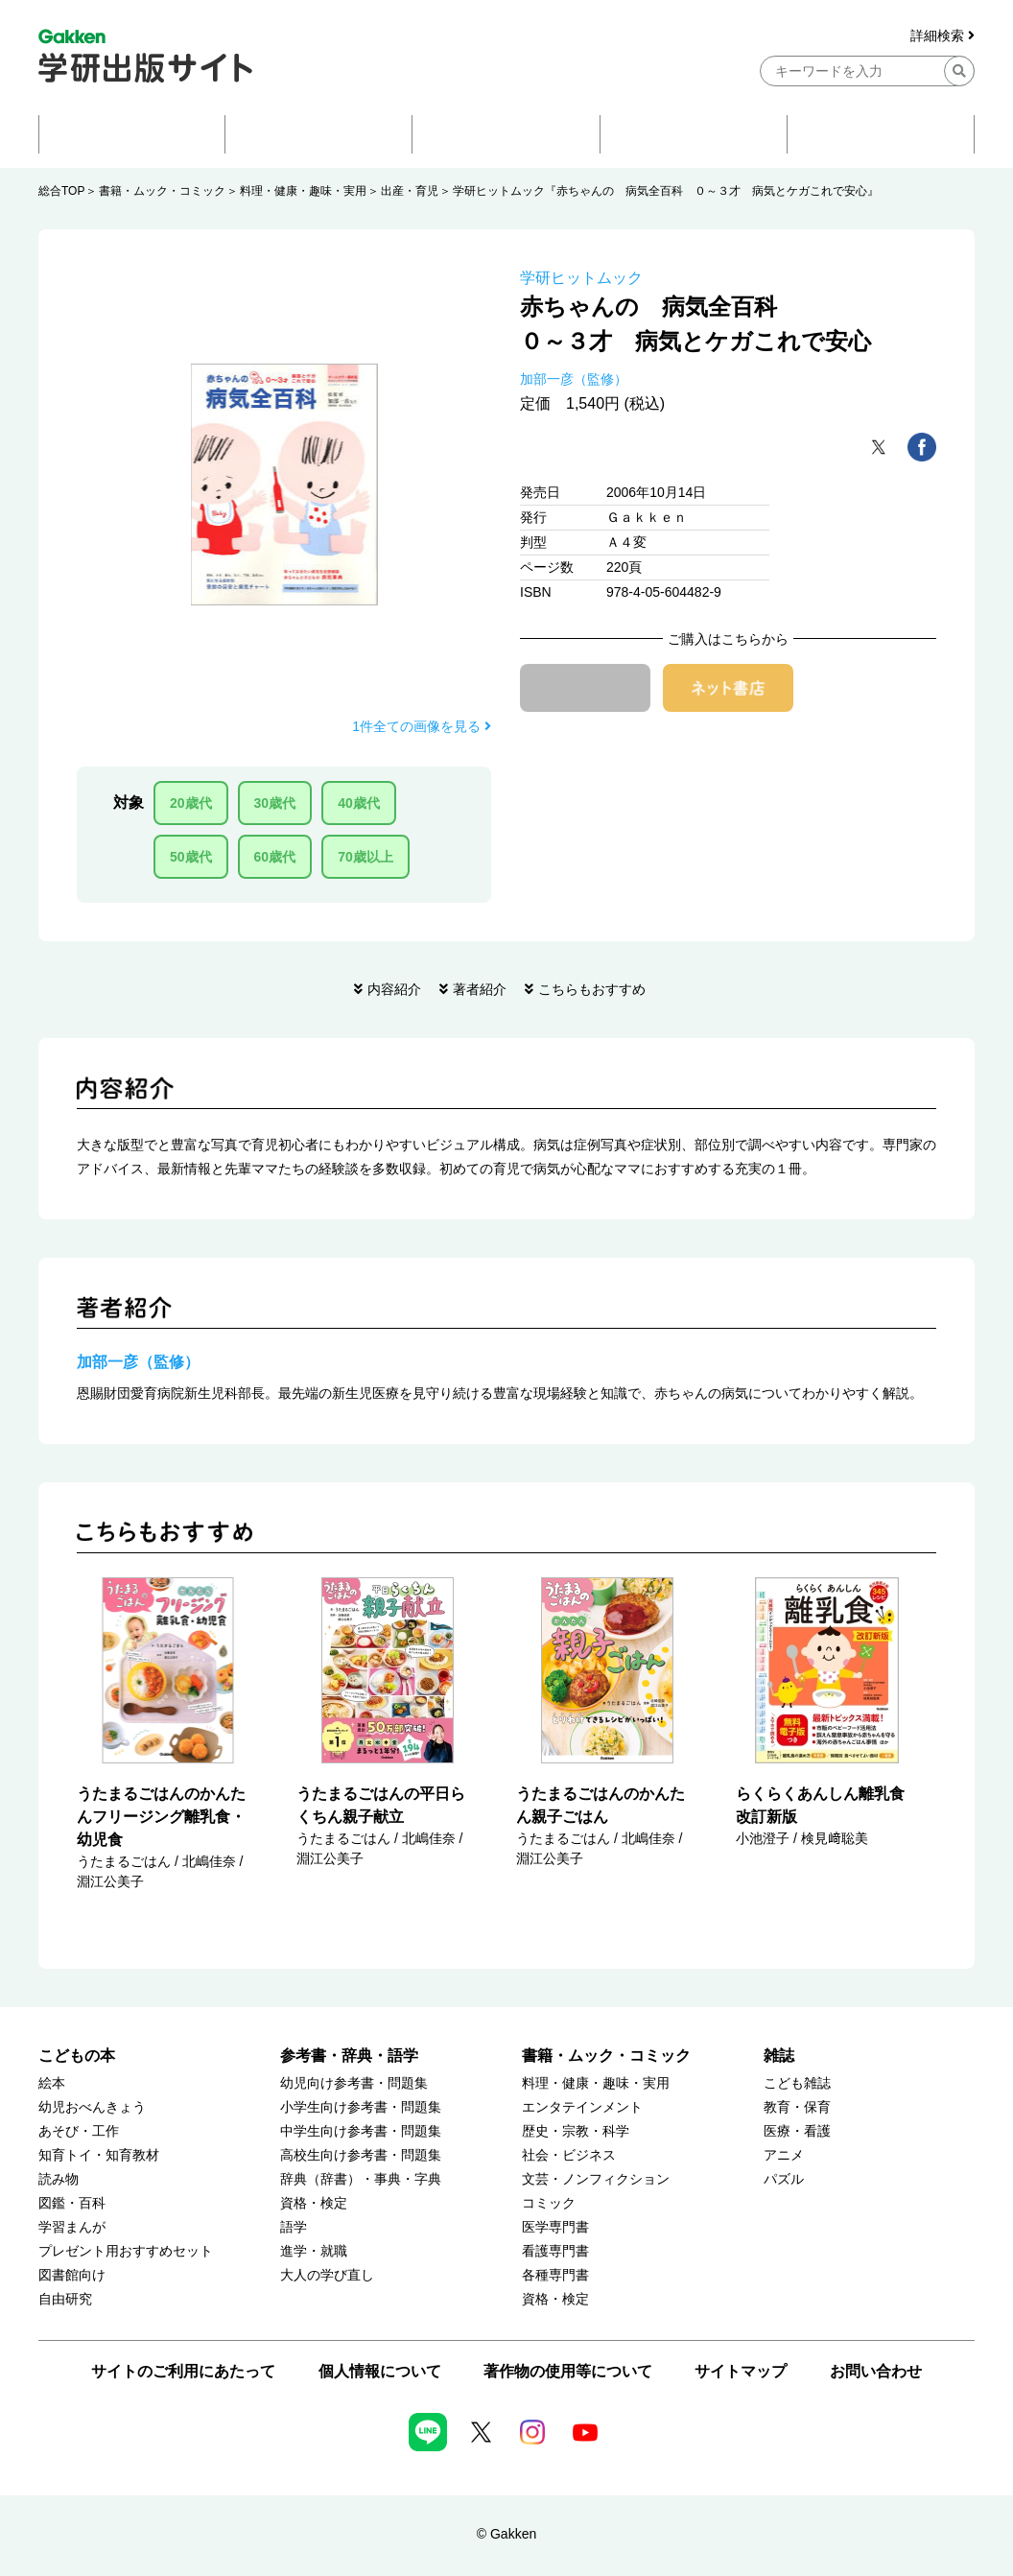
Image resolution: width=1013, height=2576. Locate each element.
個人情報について (379, 2371)
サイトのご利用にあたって (183, 2371)
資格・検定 (313, 2203)
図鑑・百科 (72, 2203)
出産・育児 (409, 191)
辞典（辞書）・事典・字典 (360, 2179)
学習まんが (72, 2227)
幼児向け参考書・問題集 (354, 2083)
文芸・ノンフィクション (596, 2179)
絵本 (51, 2083)
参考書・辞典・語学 (349, 2055)
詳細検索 (942, 36)
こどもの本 (76, 2055)
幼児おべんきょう (92, 2107)
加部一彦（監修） (573, 379)
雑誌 (779, 2055)
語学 (293, 2227)
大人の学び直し (327, 2275)
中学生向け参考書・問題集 (360, 2131)
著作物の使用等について (567, 2371)
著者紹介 (479, 989)
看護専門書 (555, 2251)
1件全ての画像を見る (421, 726)
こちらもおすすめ (592, 989)
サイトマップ (741, 2371)
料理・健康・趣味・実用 (303, 191)
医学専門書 (555, 2227)
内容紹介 (394, 989)
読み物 (58, 2179)
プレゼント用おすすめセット (125, 2251)
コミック (549, 2203)
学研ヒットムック (581, 278)
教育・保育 (797, 2107)
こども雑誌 (797, 2083)
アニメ (784, 2155)
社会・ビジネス (569, 2155)
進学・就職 (313, 2251)
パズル (784, 2179)
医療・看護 (797, 2131)
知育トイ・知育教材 (98, 2155)
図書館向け (72, 2275)
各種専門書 (555, 2275)
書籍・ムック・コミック (162, 191)
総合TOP (61, 191)
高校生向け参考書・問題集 (360, 2155)
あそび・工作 (78, 2131)
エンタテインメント (582, 2107)
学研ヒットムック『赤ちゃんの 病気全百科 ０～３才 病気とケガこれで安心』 (666, 191)
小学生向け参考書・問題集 (360, 2107)
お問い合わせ (876, 2371)
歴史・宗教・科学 (575, 2131)
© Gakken (506, 2533)
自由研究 (65, 2299)
